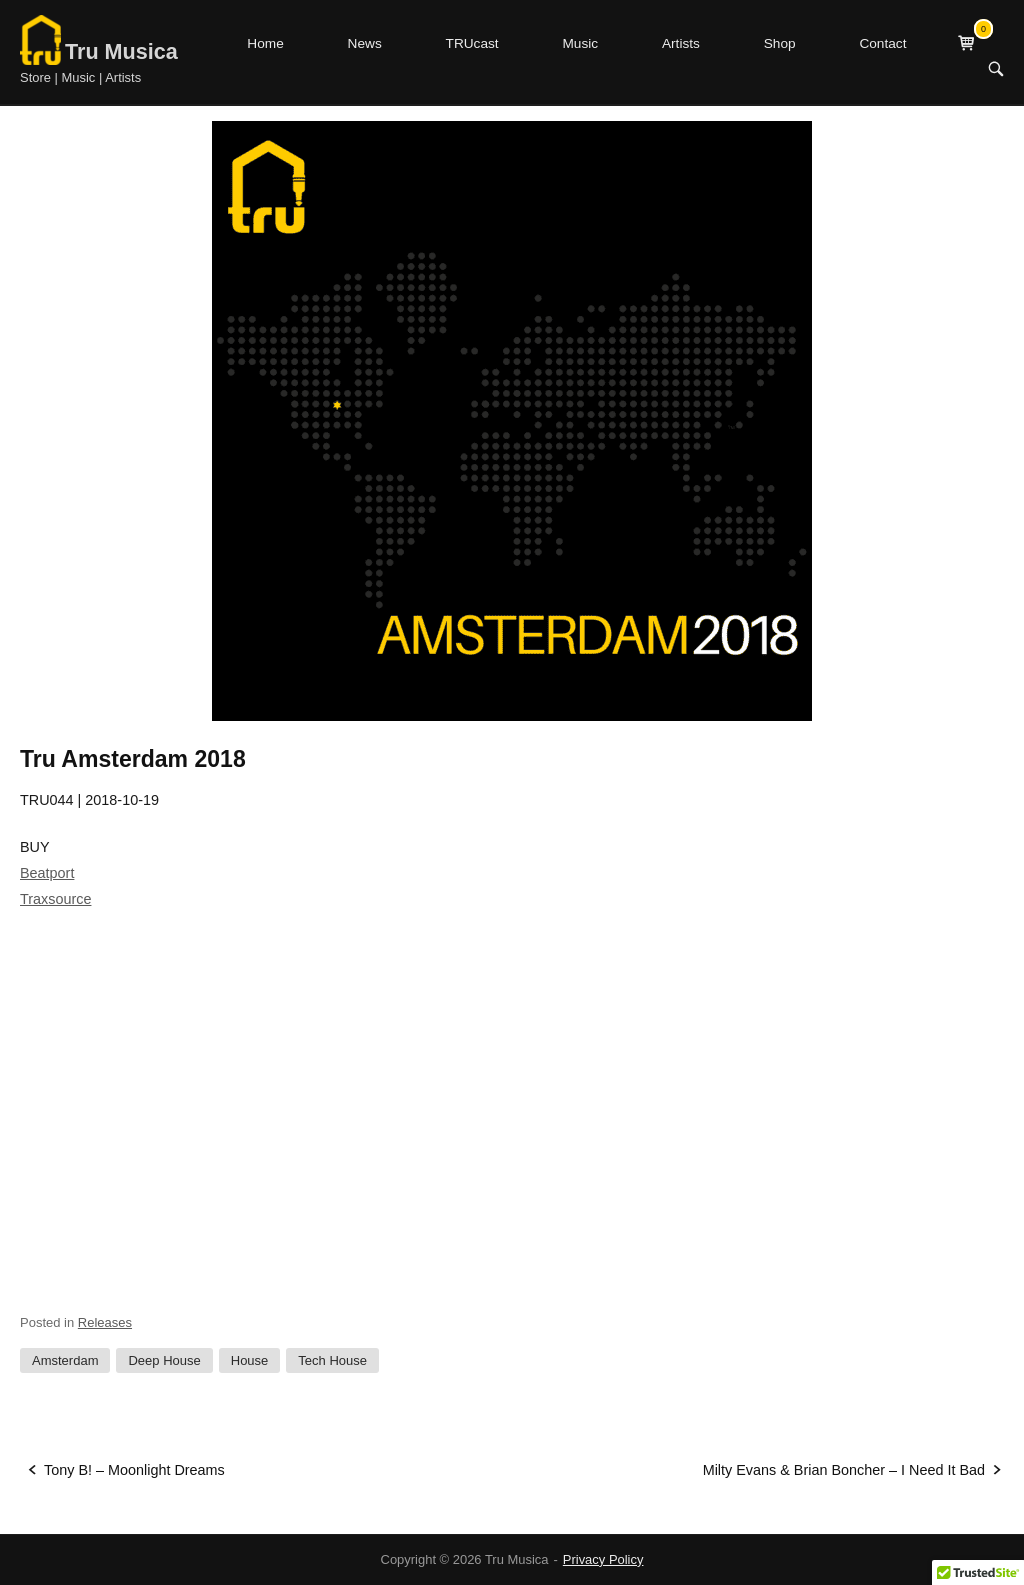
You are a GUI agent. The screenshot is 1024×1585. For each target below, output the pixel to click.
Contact (882, 43)
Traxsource (55, 899)
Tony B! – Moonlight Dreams (134, 1470)
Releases (105, 1322)
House (250, 1360)
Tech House (332, 1360)
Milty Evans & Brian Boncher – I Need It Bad (844, 1470)
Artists (681, 43)
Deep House (164, 1360)
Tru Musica (121, 51)
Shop (780, 43)
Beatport (47, 873)
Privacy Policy (603, 1559)
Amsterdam (65, 1360)
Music (580, 43)
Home (265, 43)
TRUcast (472, 43)
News (365, 43)
